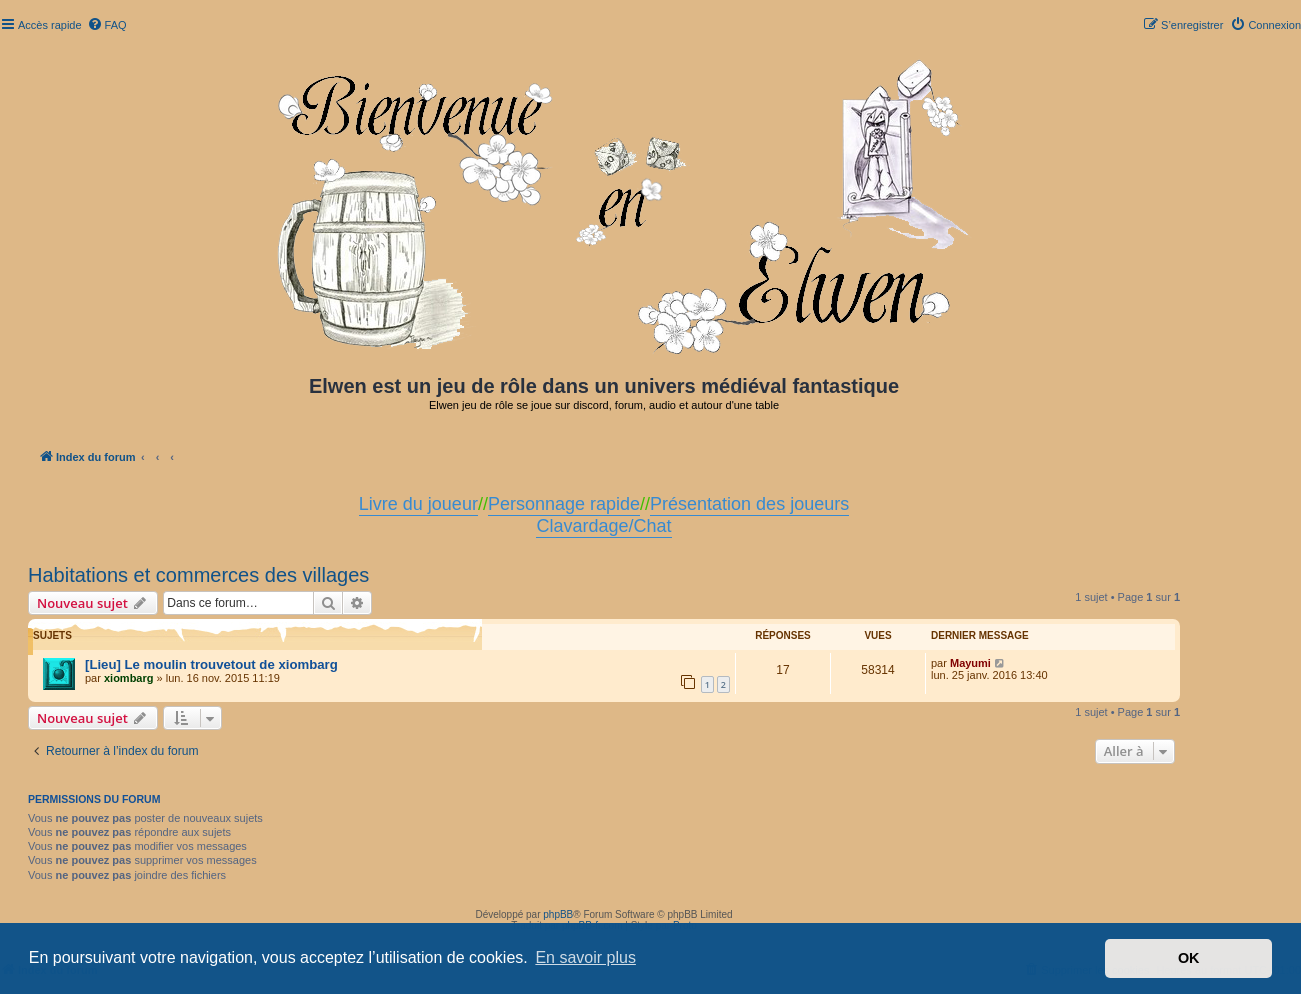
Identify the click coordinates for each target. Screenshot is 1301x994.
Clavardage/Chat (603, 526)
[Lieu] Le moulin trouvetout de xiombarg (211, 664)
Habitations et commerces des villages (198, 575)
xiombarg (129, 678)
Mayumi (970, 663)
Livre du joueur (418, 504)
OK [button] (1189, 958)
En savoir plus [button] (585, 957)
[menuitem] (107, 25)
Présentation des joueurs (749, 504)
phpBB (558, 914)
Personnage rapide (564, 504)
